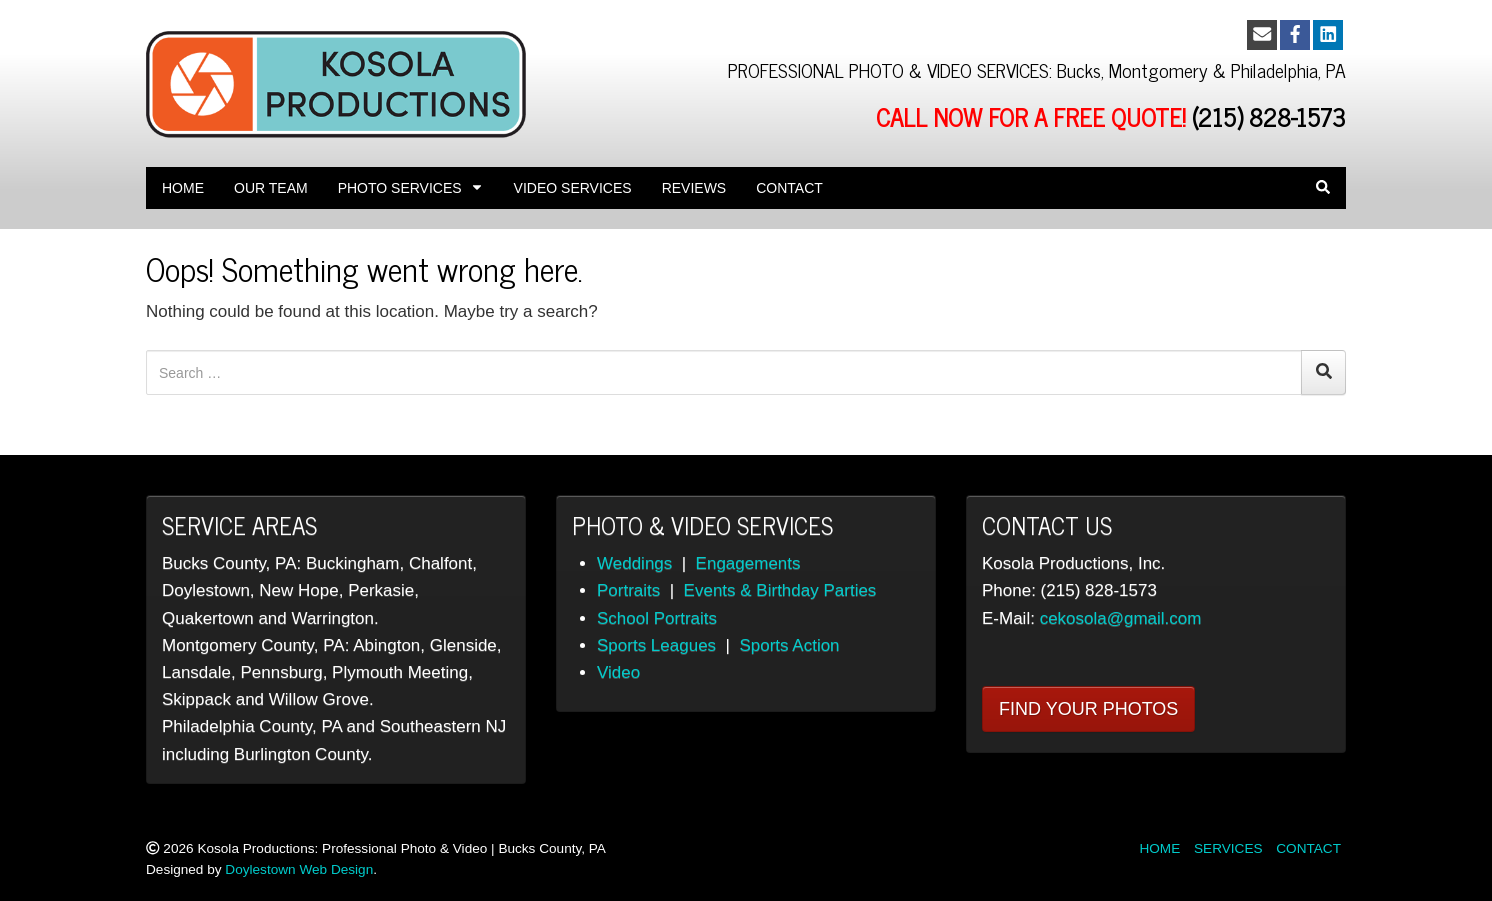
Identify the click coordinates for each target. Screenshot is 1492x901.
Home (183, 188)
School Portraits (657, 618)
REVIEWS (694, 188)
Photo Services (411, 188)
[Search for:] (724, 372)
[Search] (1323, 372)
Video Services (573, 188)
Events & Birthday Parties (780, 590)
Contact (789, 188)
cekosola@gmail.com (1121, 618)
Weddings (634, 563)
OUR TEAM (271, 188)
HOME (1159, 848)
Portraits (628, 590)
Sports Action (789, 645)
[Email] (1262, 35)
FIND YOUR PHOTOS (1088, 709)
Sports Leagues (656, 645)
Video (618, 672)
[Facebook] (1295, 35)
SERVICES (1228, 848)
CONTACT (1308, 848)
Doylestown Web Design (299, 869)
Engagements (748, 563)
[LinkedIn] (1328, 35)
